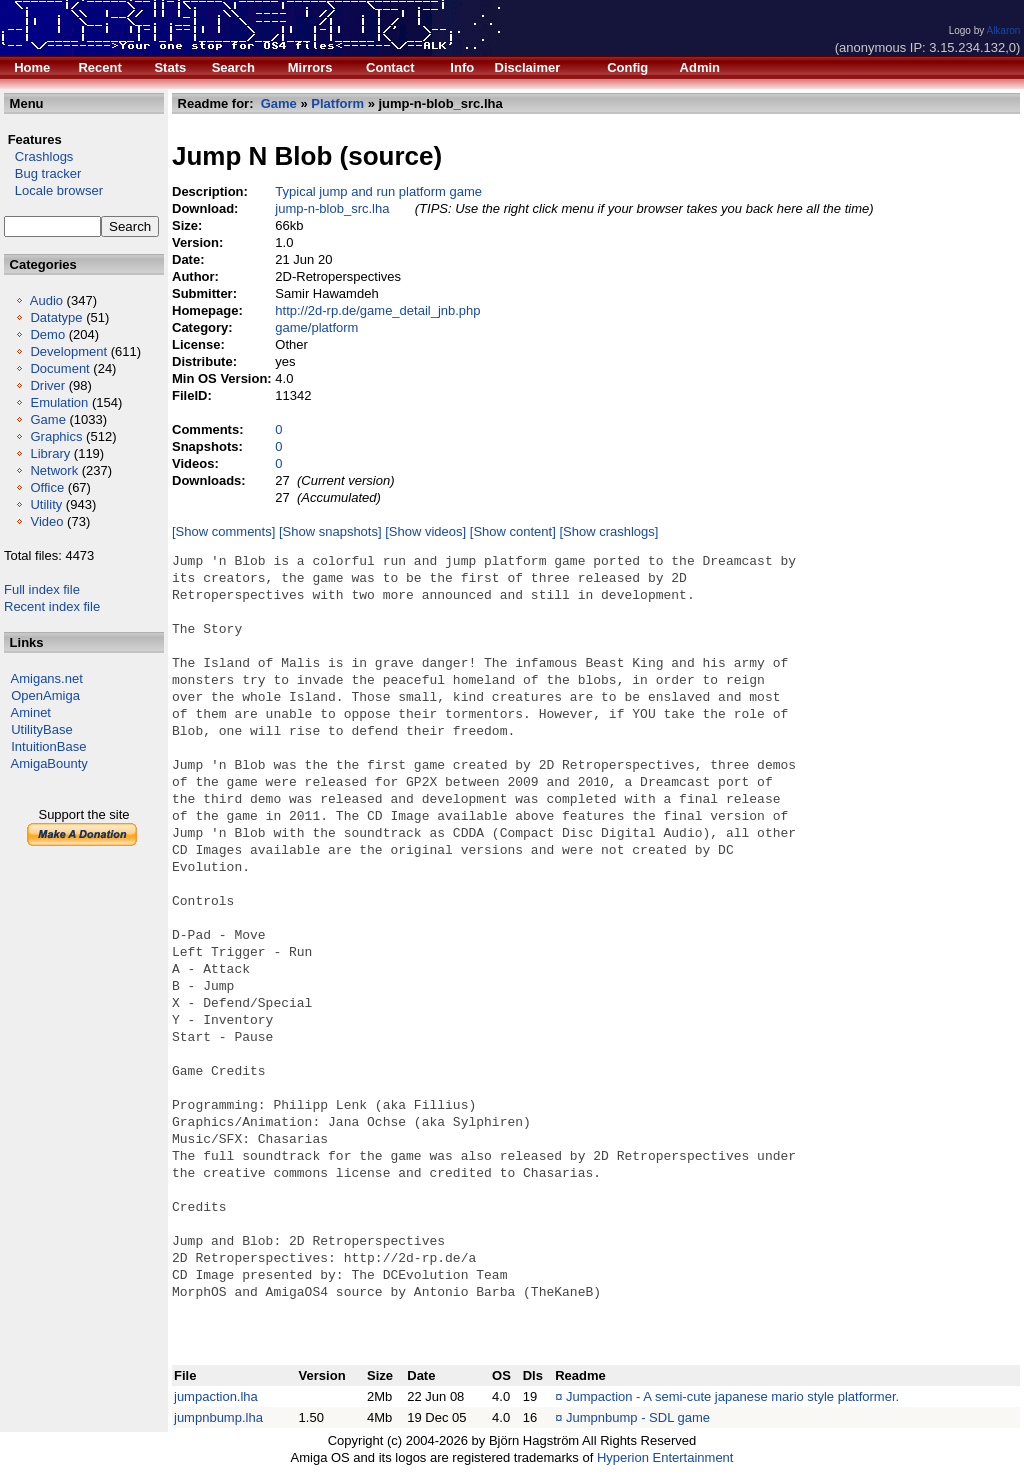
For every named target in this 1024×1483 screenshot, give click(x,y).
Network (54, 470)
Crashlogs (38, 156)
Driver (47, 385)
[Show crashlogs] (608, 531)
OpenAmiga (45, 695)
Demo (47, 334)
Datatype (56, 317)
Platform (337, 103)
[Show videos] (425, 531)
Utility (46, 504)
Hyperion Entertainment (665, 1457)
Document (59, 368)
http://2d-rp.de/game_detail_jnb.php (377, 310)
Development (68, 351)
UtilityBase (41, 729)
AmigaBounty (49, 763)
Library (50, 453)
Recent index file (52, 606)
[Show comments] (223, 531)
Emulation (59, 402)
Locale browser (53, 190)
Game (47, 419)
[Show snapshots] (330, 531)
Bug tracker (42, 173)
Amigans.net (47, 678)
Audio (46, 300)
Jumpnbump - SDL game (638, 1417)
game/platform (316, 327)
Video (46, 521)
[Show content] (513, 531)
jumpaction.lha (216, 1396)
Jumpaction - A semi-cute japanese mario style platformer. (732, 1396)
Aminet (31, 712)
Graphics (56, 436)
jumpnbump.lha (218, 1417)
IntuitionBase (48, 746)
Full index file (42, 589)
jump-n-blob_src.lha (332, 208)
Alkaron (1003, 30)
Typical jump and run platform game (378, 191)
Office (47, 487)
